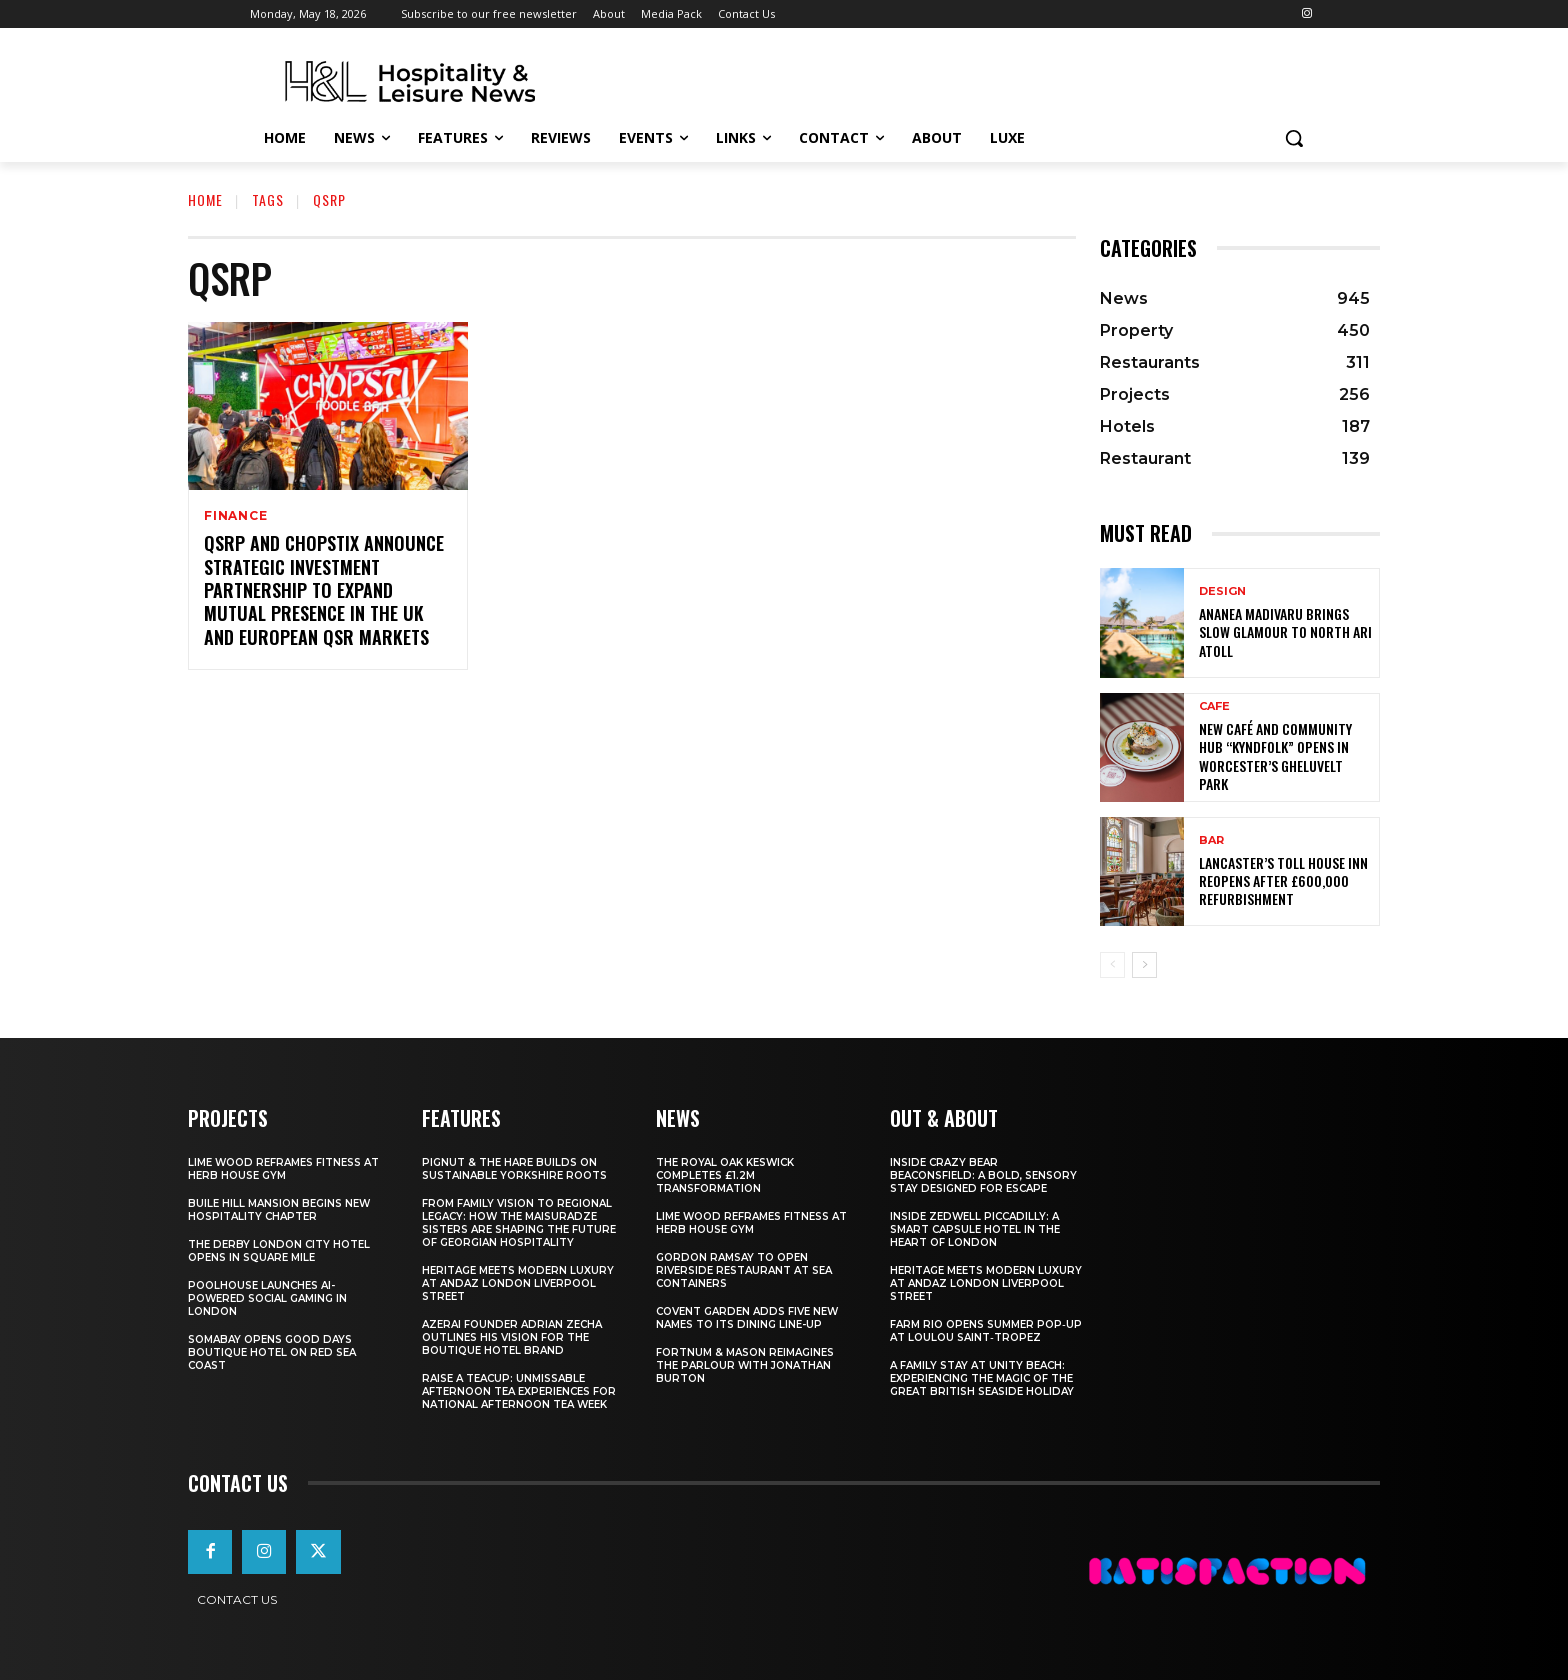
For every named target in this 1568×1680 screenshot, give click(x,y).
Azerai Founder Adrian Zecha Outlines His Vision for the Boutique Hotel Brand (512, 1337)
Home (205, 199)
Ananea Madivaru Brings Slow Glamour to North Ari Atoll (1285, 631)
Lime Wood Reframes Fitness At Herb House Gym (283, 1169)
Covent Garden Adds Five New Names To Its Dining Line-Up (747, 1318)
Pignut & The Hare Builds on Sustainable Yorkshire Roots (514, 1169)
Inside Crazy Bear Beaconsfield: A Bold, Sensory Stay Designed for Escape (983, 1175)
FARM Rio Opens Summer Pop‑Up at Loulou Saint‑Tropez (985, 1331)
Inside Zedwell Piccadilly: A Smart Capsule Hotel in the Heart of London (975, 1229)
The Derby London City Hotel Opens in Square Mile (279, 1251)
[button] (1294, 138)
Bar (1211, 840)
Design (1222, 591)
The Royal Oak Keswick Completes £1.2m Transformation (725, 1175)
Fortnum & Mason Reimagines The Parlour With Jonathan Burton (745, 1365)
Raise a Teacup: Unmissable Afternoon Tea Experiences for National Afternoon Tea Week (519, 1391)
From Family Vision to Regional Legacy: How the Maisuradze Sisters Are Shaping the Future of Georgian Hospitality (519, 1223)
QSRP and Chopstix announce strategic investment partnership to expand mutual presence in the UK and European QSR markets (324, 590)
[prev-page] (1112, 965)
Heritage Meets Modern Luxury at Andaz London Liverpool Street (518, 1283)
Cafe (1214, 706)
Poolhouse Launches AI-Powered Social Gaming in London (267, 1298)
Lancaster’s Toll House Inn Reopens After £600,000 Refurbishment (1283, 880)
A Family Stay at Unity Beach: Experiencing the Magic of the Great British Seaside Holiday (982, 1378)
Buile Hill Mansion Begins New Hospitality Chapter (279, 1210)
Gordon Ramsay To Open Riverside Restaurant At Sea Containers (744, 1270)
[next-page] (1144, 965)
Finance (236, 516)
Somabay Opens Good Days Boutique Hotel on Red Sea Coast (272, 1352)
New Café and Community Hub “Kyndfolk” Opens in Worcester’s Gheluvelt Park (1275, 756)
